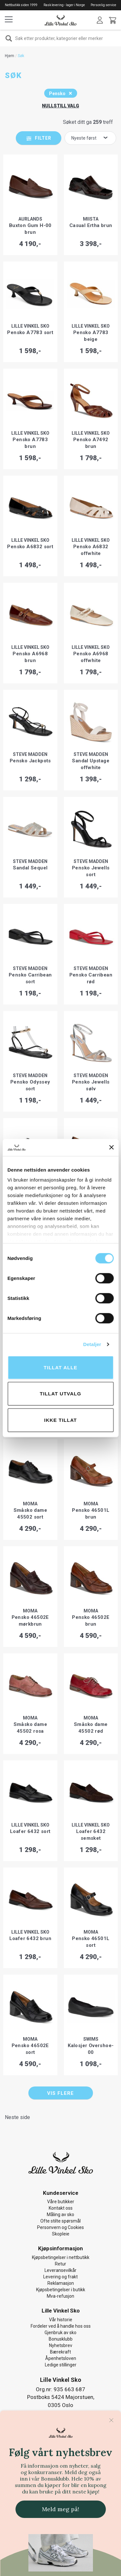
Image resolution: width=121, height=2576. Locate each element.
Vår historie (60, 2319)
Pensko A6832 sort (30, 547)
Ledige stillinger (60, 2364)
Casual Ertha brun (90, 225)
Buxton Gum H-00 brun (30, 229)
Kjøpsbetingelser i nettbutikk (60, 2257)
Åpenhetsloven (60, 2358)
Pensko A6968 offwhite (90, 657)
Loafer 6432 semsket (91, 1834)
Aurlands (30, 219)
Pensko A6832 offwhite (90, 550)
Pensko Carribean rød (90, 978)
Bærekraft (60, 2351)
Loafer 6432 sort (30, 1831)
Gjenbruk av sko (60, 2332)
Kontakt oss (61, 2208)
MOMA (30, 1503)
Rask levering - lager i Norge (64, 5)
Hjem (9, 56)
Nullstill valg (60, 105)
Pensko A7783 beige (90, 336)
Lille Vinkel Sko (30, 326)
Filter (43, 138)
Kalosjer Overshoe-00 (91, 2049)
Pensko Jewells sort (91, 871)
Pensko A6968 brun (30, 657)
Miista (90, 219)
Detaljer (92, 1344)
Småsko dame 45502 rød (90, 1727)
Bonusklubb (61, 2339)
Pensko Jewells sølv (91, 1085)
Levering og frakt (60, 2276)
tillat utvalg (60, 1393)
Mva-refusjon (60, 2296)
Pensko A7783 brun (30, 443)
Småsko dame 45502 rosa (30, 1727)
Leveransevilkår (60, 2270)
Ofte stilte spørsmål (60, 2221)
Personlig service (103, 5)
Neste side (17, 2117)
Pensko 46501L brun (90, 1513)
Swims (90, 2039)
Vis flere (60, 2093)
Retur (60, 2263)
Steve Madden (30, 754)
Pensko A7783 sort (30, 332)
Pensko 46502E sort (30, 2049)
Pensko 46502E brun (90, 1620)
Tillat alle (60, 1367)
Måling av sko (60, 2214)
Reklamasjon (60, 2283)
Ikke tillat (60, 1419)
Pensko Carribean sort (30, 978)
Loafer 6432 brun (30, 1938)
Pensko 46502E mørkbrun (30, 1620)
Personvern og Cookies (60, 2227)
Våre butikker (60, 2201)
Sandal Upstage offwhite (90, 764)
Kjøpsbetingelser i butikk (60, 2289)
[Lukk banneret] (111, 1147)
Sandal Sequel (30, 868)
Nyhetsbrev (60, 2345)
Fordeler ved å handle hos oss (61, 2326)
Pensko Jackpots (30, 761)
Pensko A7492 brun (90, 443)
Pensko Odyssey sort (30, 1085)
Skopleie (60, 2233)
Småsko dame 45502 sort (30, 1513)
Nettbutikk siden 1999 (21, 5)
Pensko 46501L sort (90, 1942)
